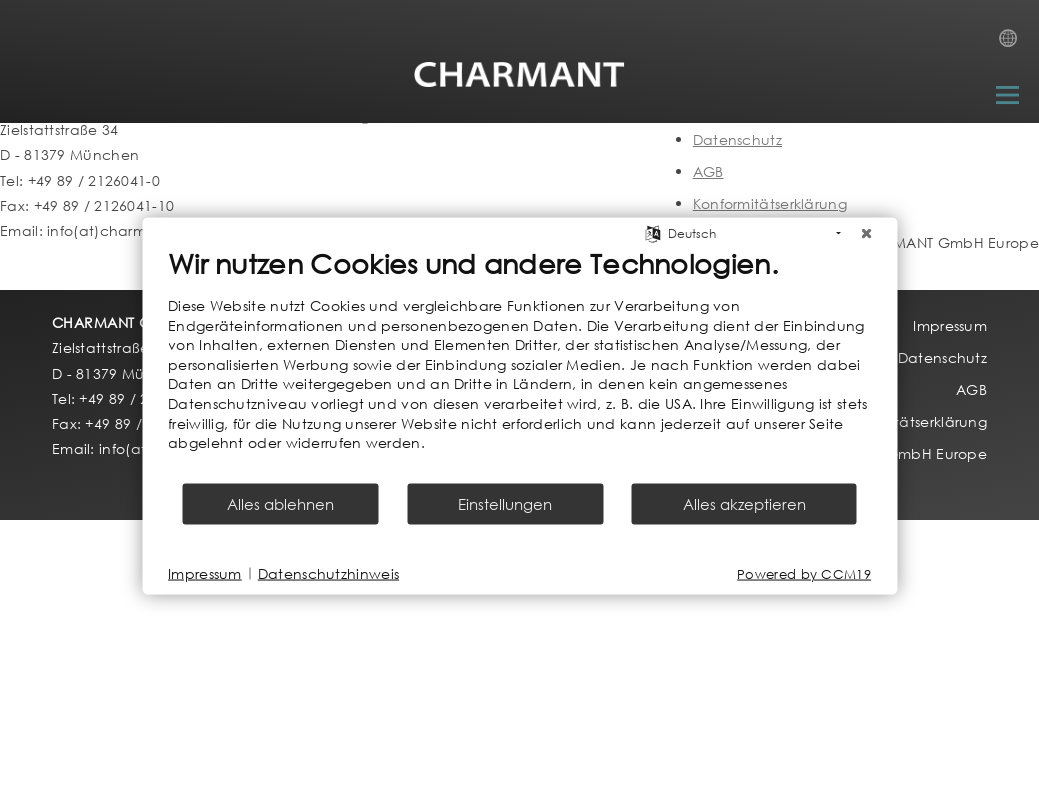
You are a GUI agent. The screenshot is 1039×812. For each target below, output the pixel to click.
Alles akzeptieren (744, 503)
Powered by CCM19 (804, 573)
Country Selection (1014, 44)
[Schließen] (866, 234)
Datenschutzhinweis (328, 573)
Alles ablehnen (280, 503)
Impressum (205, 573)
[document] (519, 364)
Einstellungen (505, 503)
